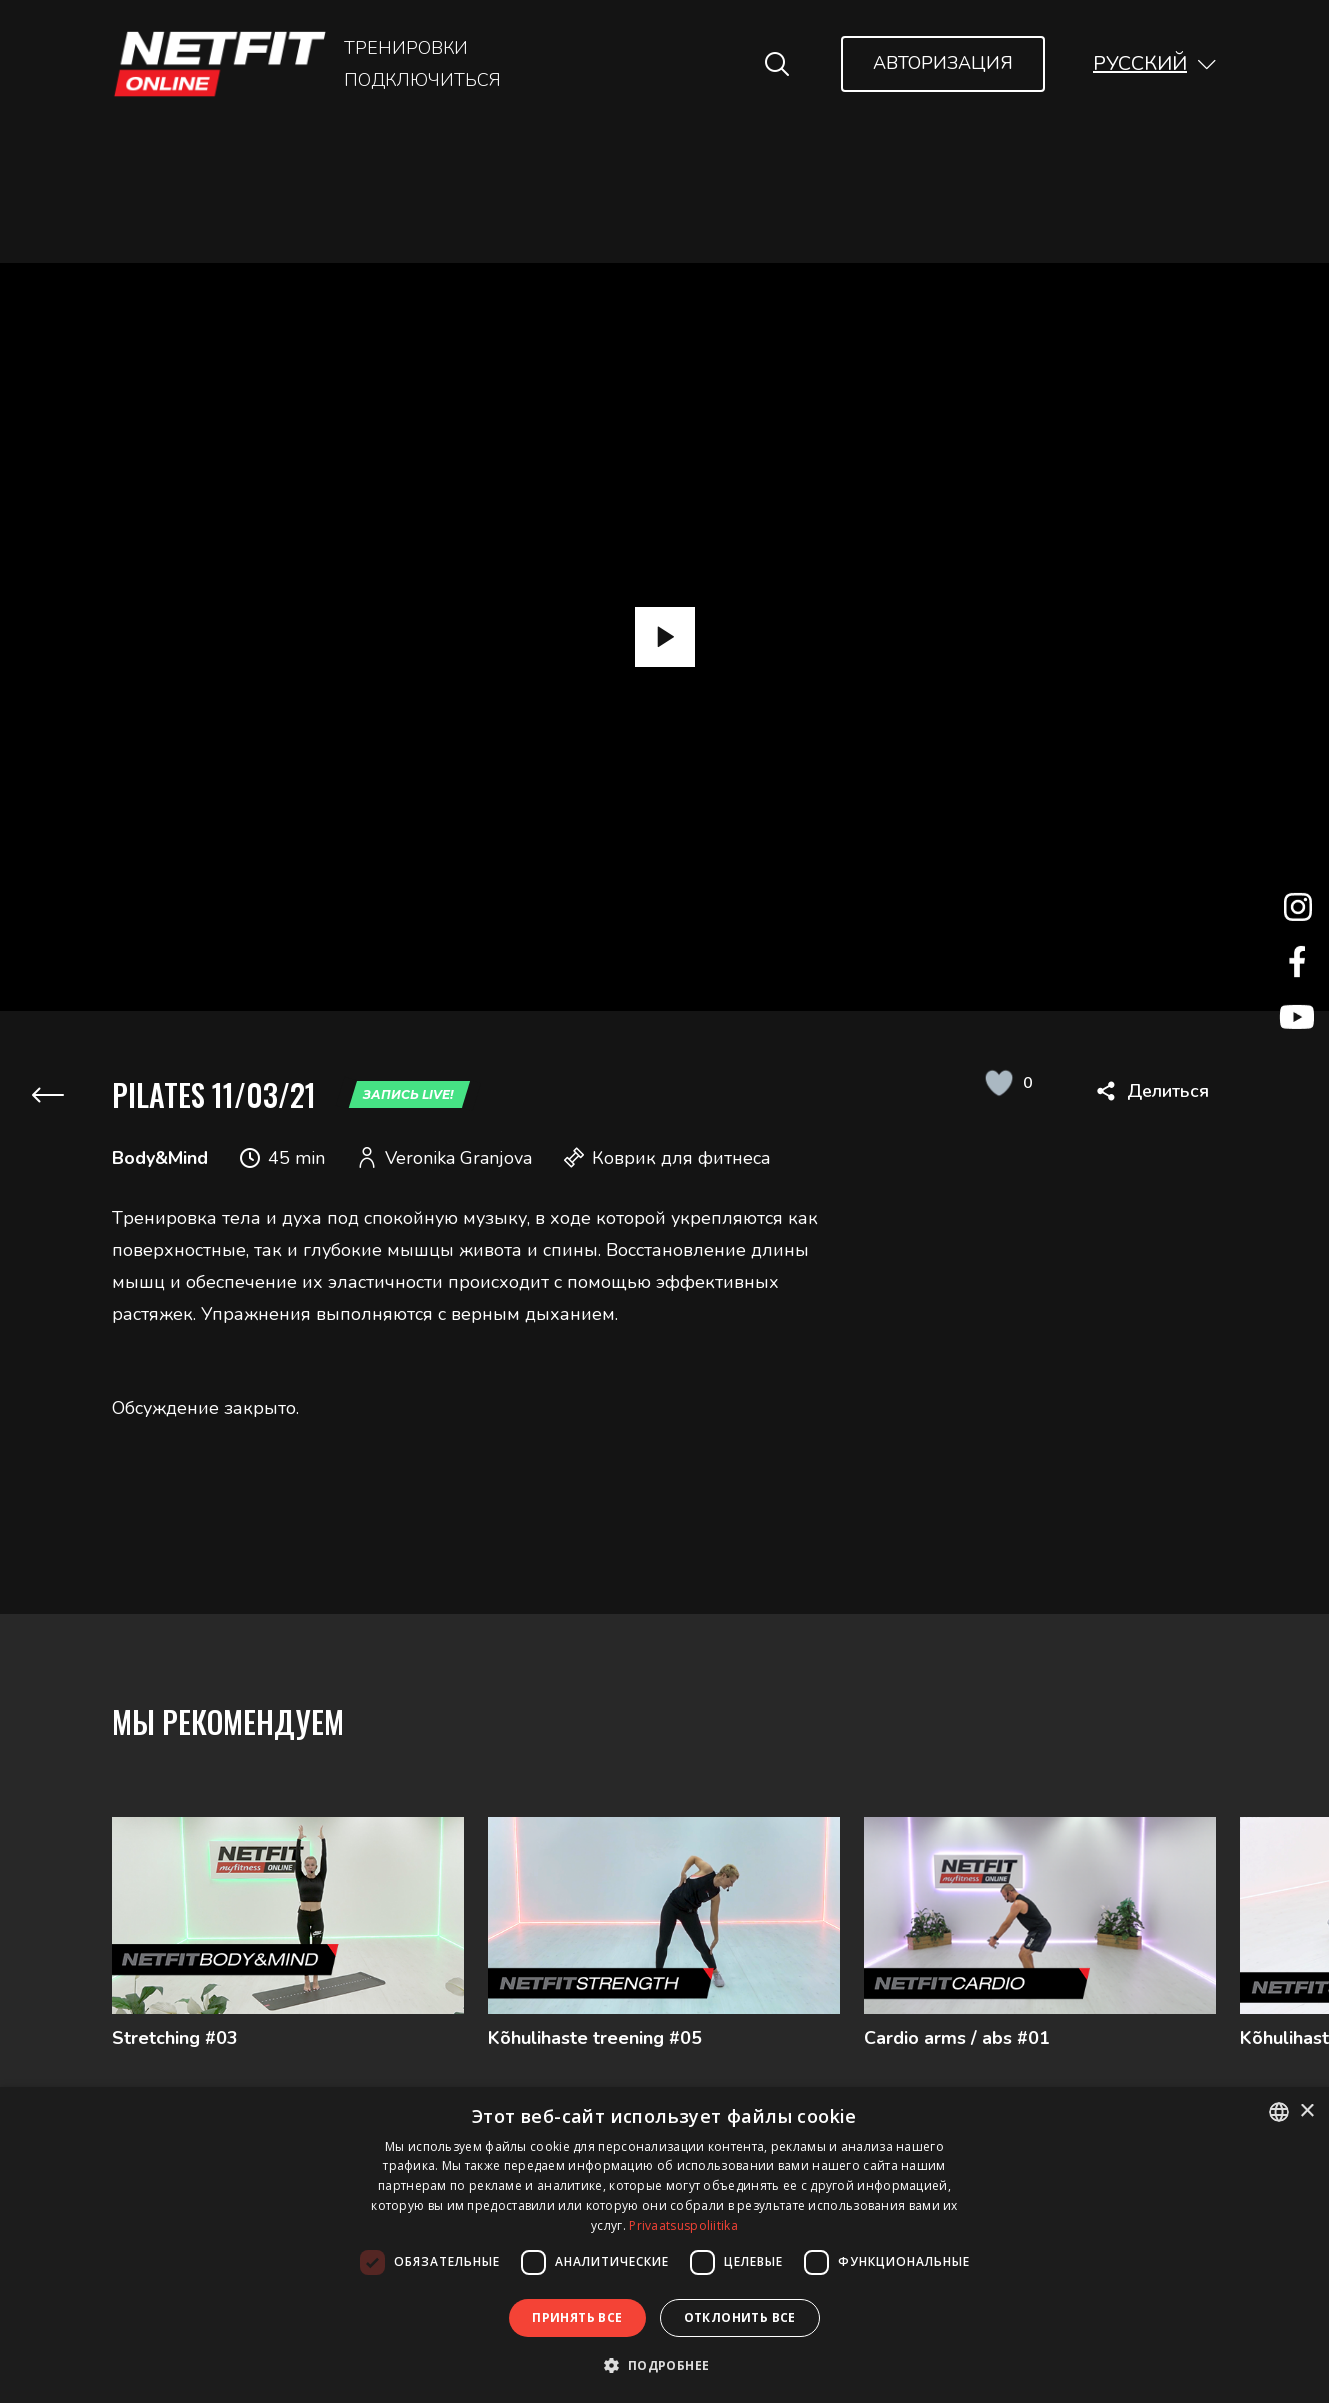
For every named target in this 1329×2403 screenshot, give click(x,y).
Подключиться (422, 80)
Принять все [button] (577, 2317)
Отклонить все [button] (740, 2317)
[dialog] (664, 2245)
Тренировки (406, 48)
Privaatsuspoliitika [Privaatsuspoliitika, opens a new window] (683, 2225)
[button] (1155, 63)
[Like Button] (998, 1083)
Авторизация (943, 63)
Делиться (1168, 1091)
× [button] (1306, 2111)
